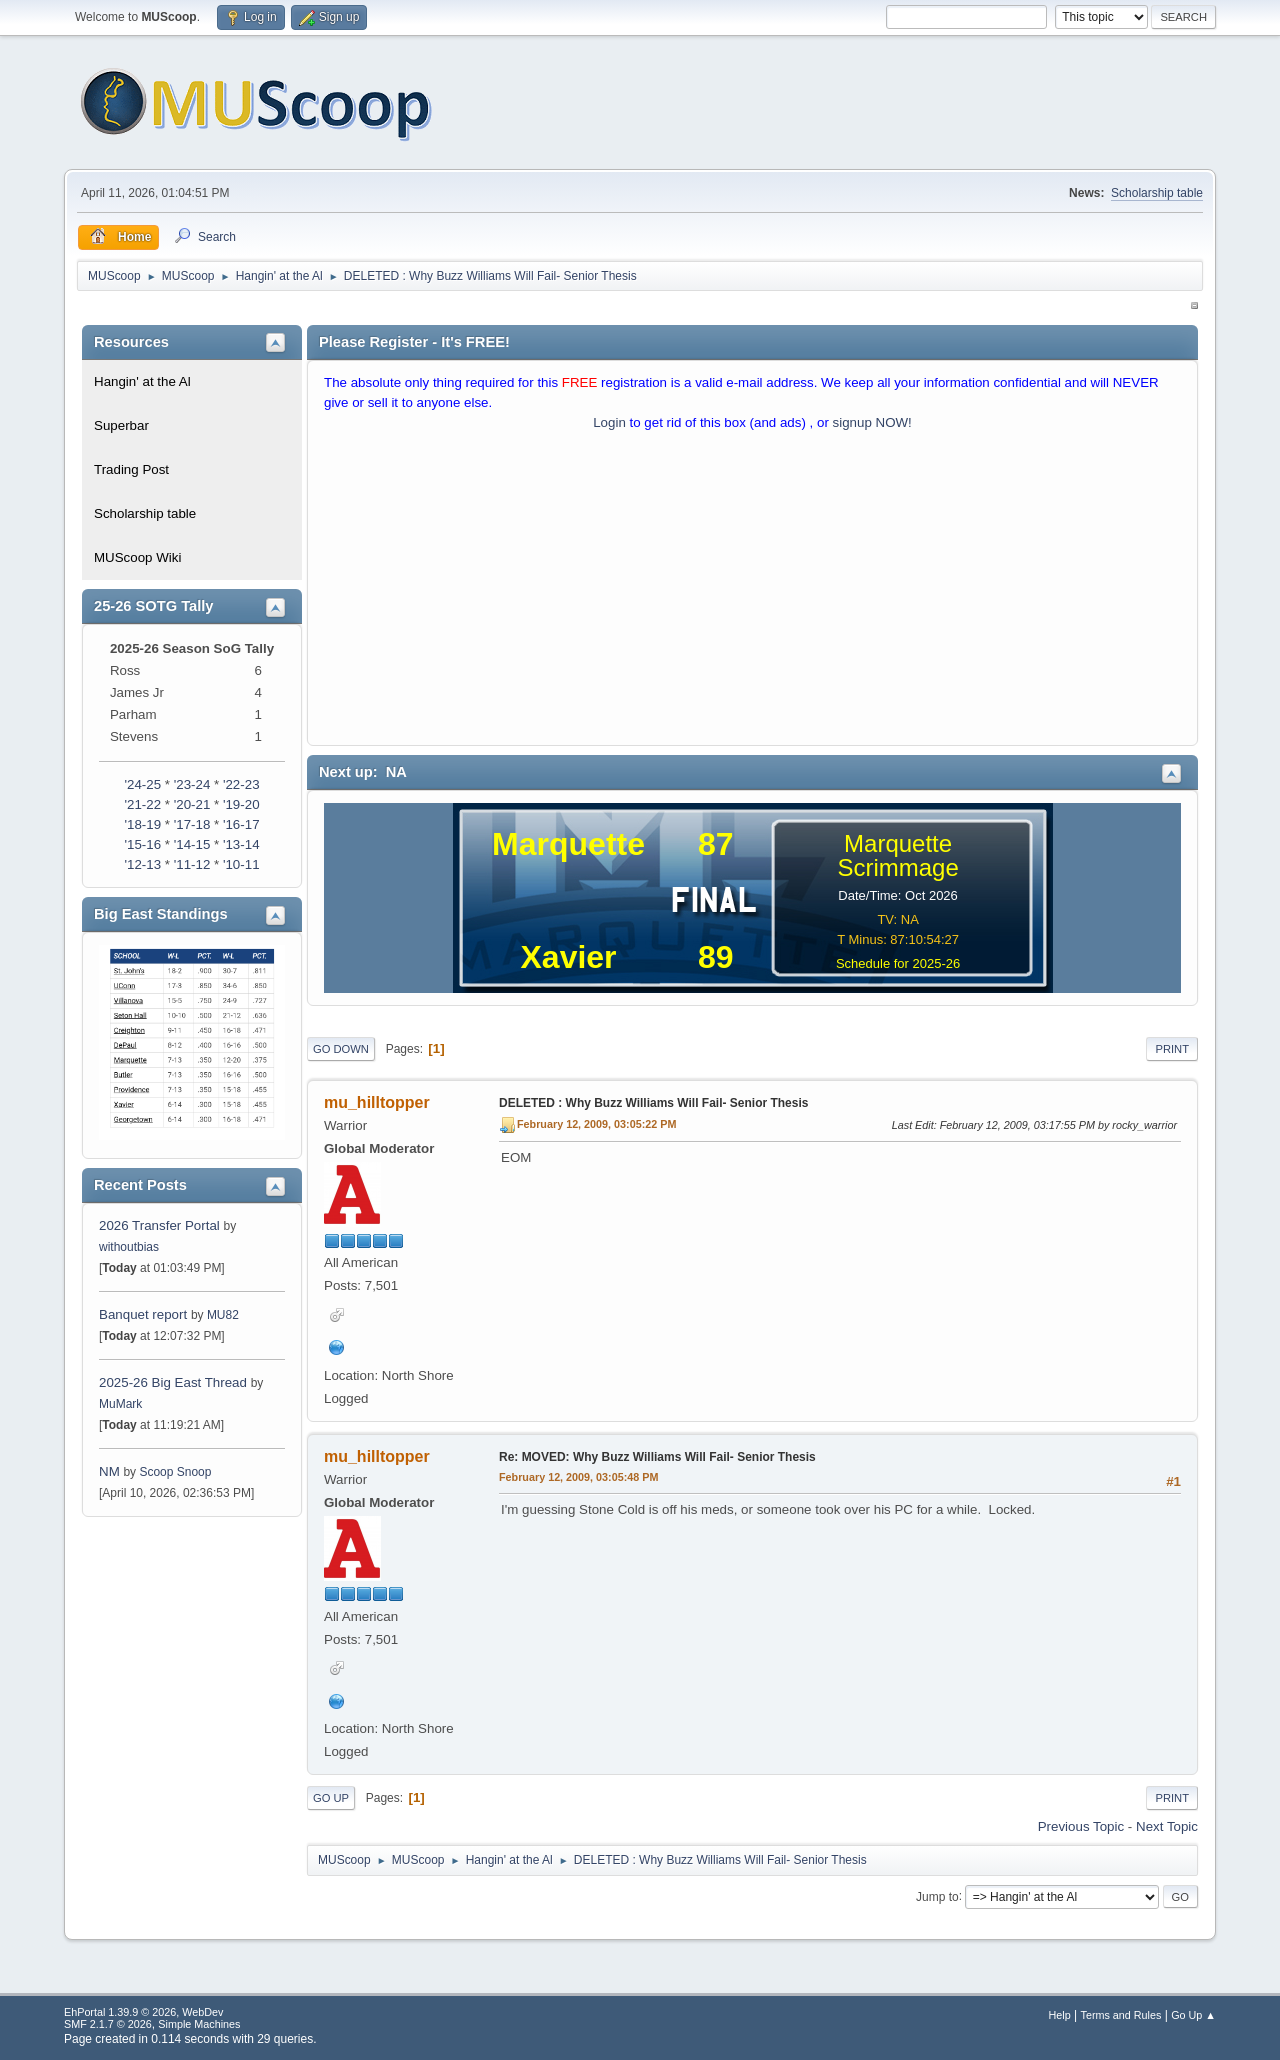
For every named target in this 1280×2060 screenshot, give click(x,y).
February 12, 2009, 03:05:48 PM (578, 1477)
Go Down (341, 1049)
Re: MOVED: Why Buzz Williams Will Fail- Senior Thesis (657, 1457)
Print (1172, 1049)
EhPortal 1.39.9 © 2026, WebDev (143, 2012)
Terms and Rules (1121, 2015)
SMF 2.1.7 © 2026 (108, 2024)
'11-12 (192, 864)
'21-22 (142, 804)
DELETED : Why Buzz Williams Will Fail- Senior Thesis (653, 1103)
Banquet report (143, 1314)
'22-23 (241, 784)
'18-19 (142, 824)
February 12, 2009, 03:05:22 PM (596, 1124)
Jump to (937, 1896)
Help (1060, 2015)
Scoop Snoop (175, 1472)
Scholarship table (1157, 193)
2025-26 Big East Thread (173, 1382)
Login (609, 422)
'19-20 (241, 804)
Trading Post (131, 469)
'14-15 (192, 844)
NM (109, 1471)
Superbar (121, 425)
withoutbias (129, 1247)
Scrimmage (897, 867)
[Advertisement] (752, 593)
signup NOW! (872, 422)
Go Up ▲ (1193, 2015)
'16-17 (241, 824)
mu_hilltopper (377, 1102)
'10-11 (241, 864)
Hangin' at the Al (142, 381)
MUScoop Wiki (137, 557)
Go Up (331, 1798)
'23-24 (192, 784)
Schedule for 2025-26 (898, 963)
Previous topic (1081, 1826)
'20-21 (192, 804)
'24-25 (142, 784)
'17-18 (192, 824)
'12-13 (142, 864)
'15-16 (142, 844)
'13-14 (241, 844)
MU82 (223, 1315)
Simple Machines (199, 2024)
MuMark (120, 1404)
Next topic (1167, 1826)
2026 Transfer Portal (159, 1225)
